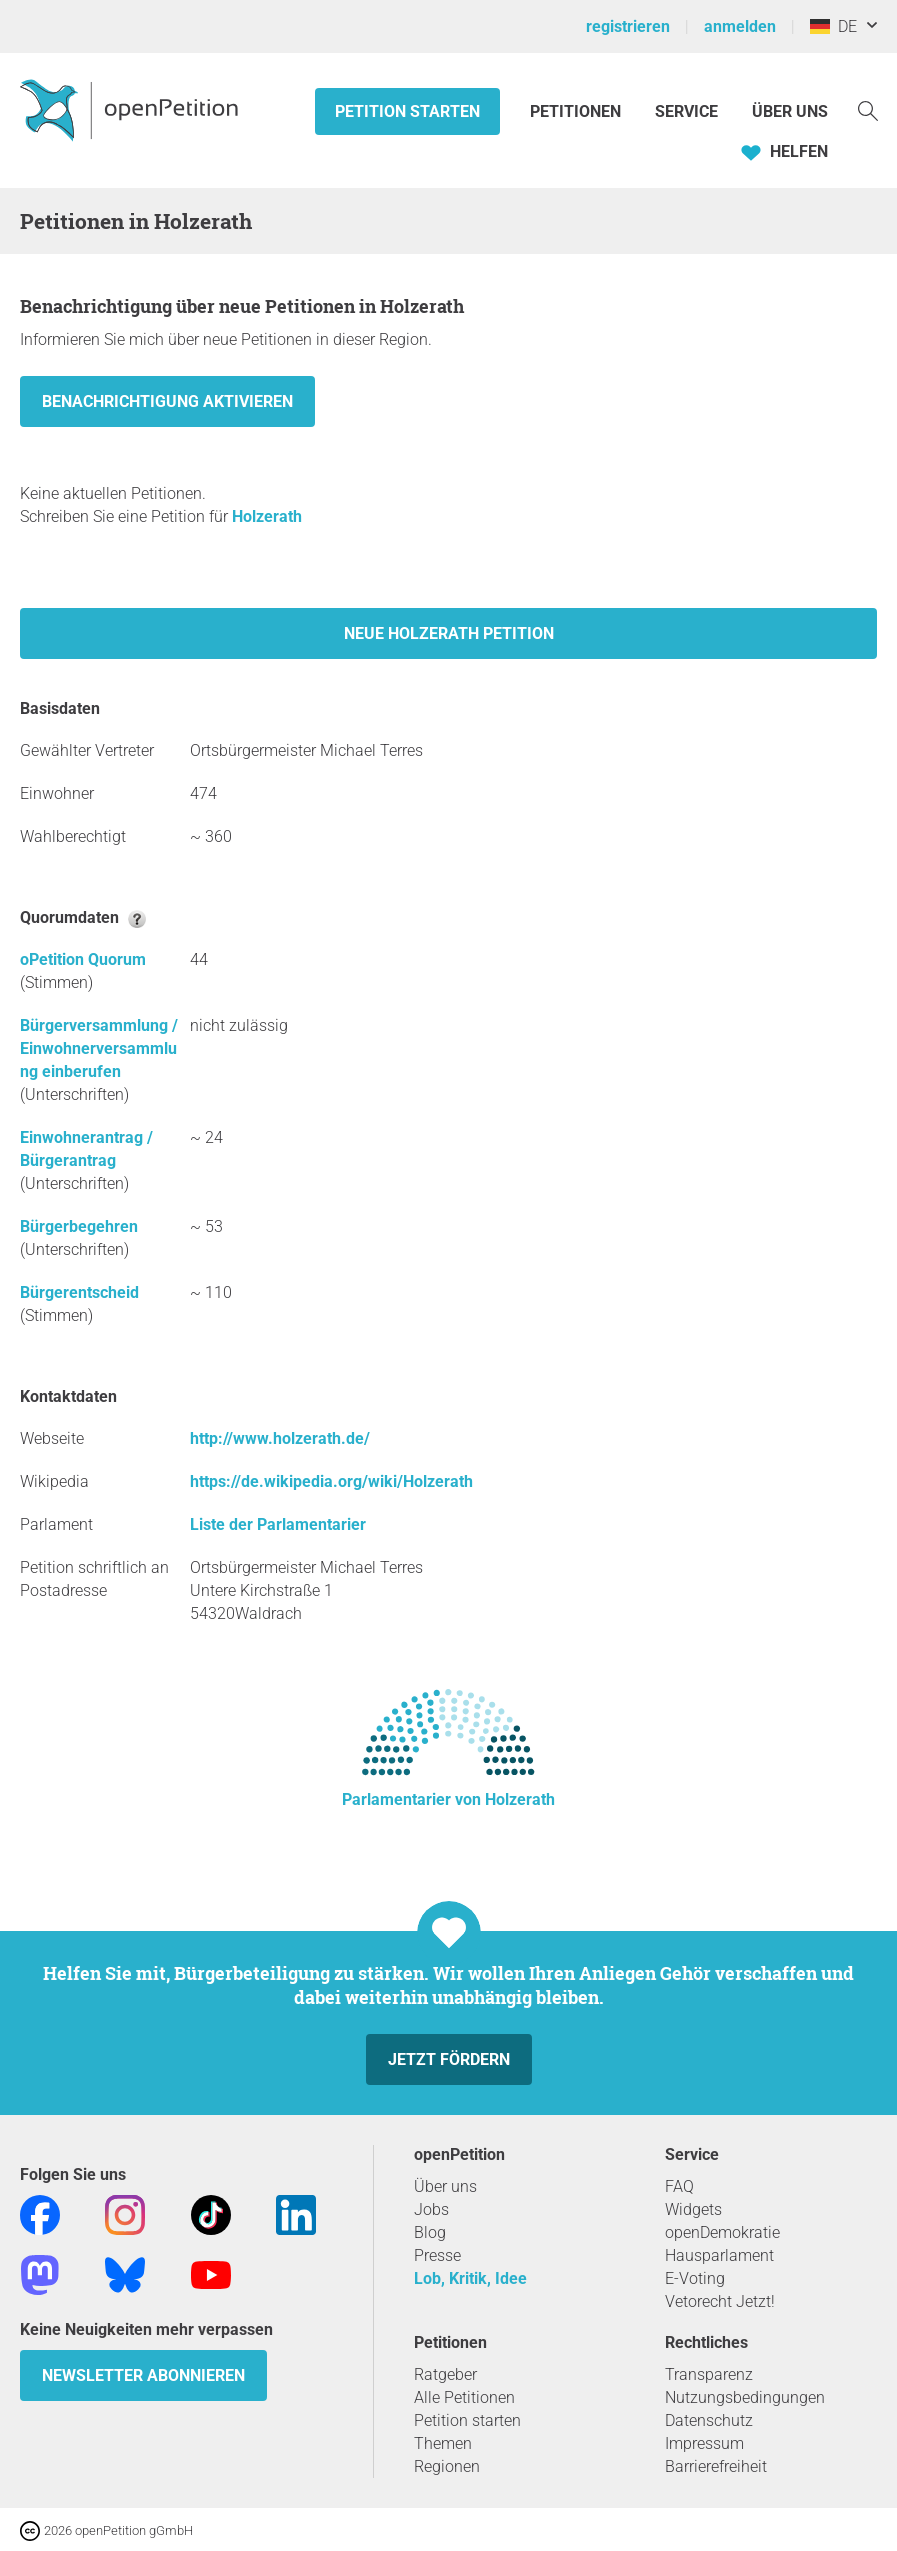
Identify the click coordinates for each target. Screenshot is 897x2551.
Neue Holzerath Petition (449, 633)
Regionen (447, 2466)
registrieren (628, 26)
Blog (430, 2232)
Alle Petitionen (464, 2397)
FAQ (679, 2186)
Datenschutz (709, 2420)
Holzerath (267, 516)
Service (686, 111)
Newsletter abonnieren (143, 2375)
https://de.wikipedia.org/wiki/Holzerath (331, 1481)
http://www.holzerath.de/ (280, 1438)
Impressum (704, 2443)
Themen (443, 2443)
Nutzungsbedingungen (745, 2397)
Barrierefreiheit (716, 2466)
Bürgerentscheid (79, 1292)
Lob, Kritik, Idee (470, 2278)
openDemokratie (722, 2232)
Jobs (431, 2209)
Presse (437, 2255)
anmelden (740, 26)
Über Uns (790, 111)
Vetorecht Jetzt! (720, 2301)
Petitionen (577, 111)
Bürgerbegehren (79, 1226)
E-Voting (695, 2278)
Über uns (445, 2186)
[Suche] (868, 109)
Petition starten (407, 111)
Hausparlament (719, 2255)
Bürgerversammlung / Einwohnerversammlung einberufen (99, 1048)
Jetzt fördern (449, 2059)
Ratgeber (445, 2374)
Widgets (693, 2209)
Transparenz (709, 2374)
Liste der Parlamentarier (278, 1524)
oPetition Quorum (83, 959)
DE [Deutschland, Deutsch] (833, 26)
